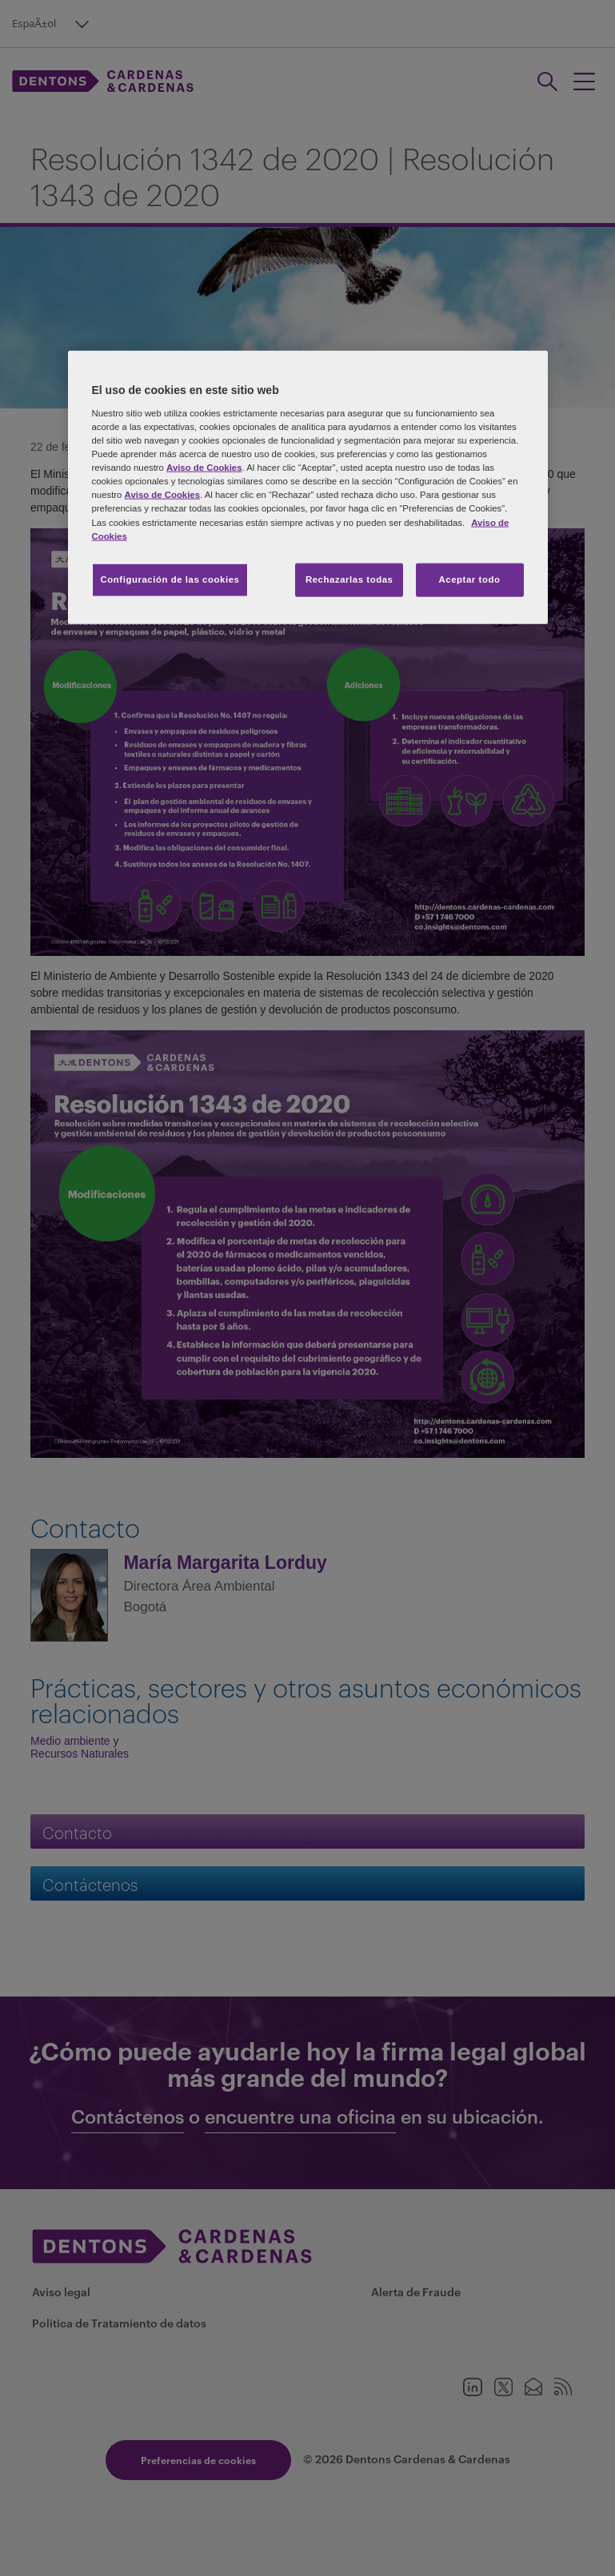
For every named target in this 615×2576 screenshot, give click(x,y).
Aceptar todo (470, 578)
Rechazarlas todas (349, 578)
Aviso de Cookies (204, 467)
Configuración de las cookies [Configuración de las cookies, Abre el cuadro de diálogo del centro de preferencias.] (170, 578)
